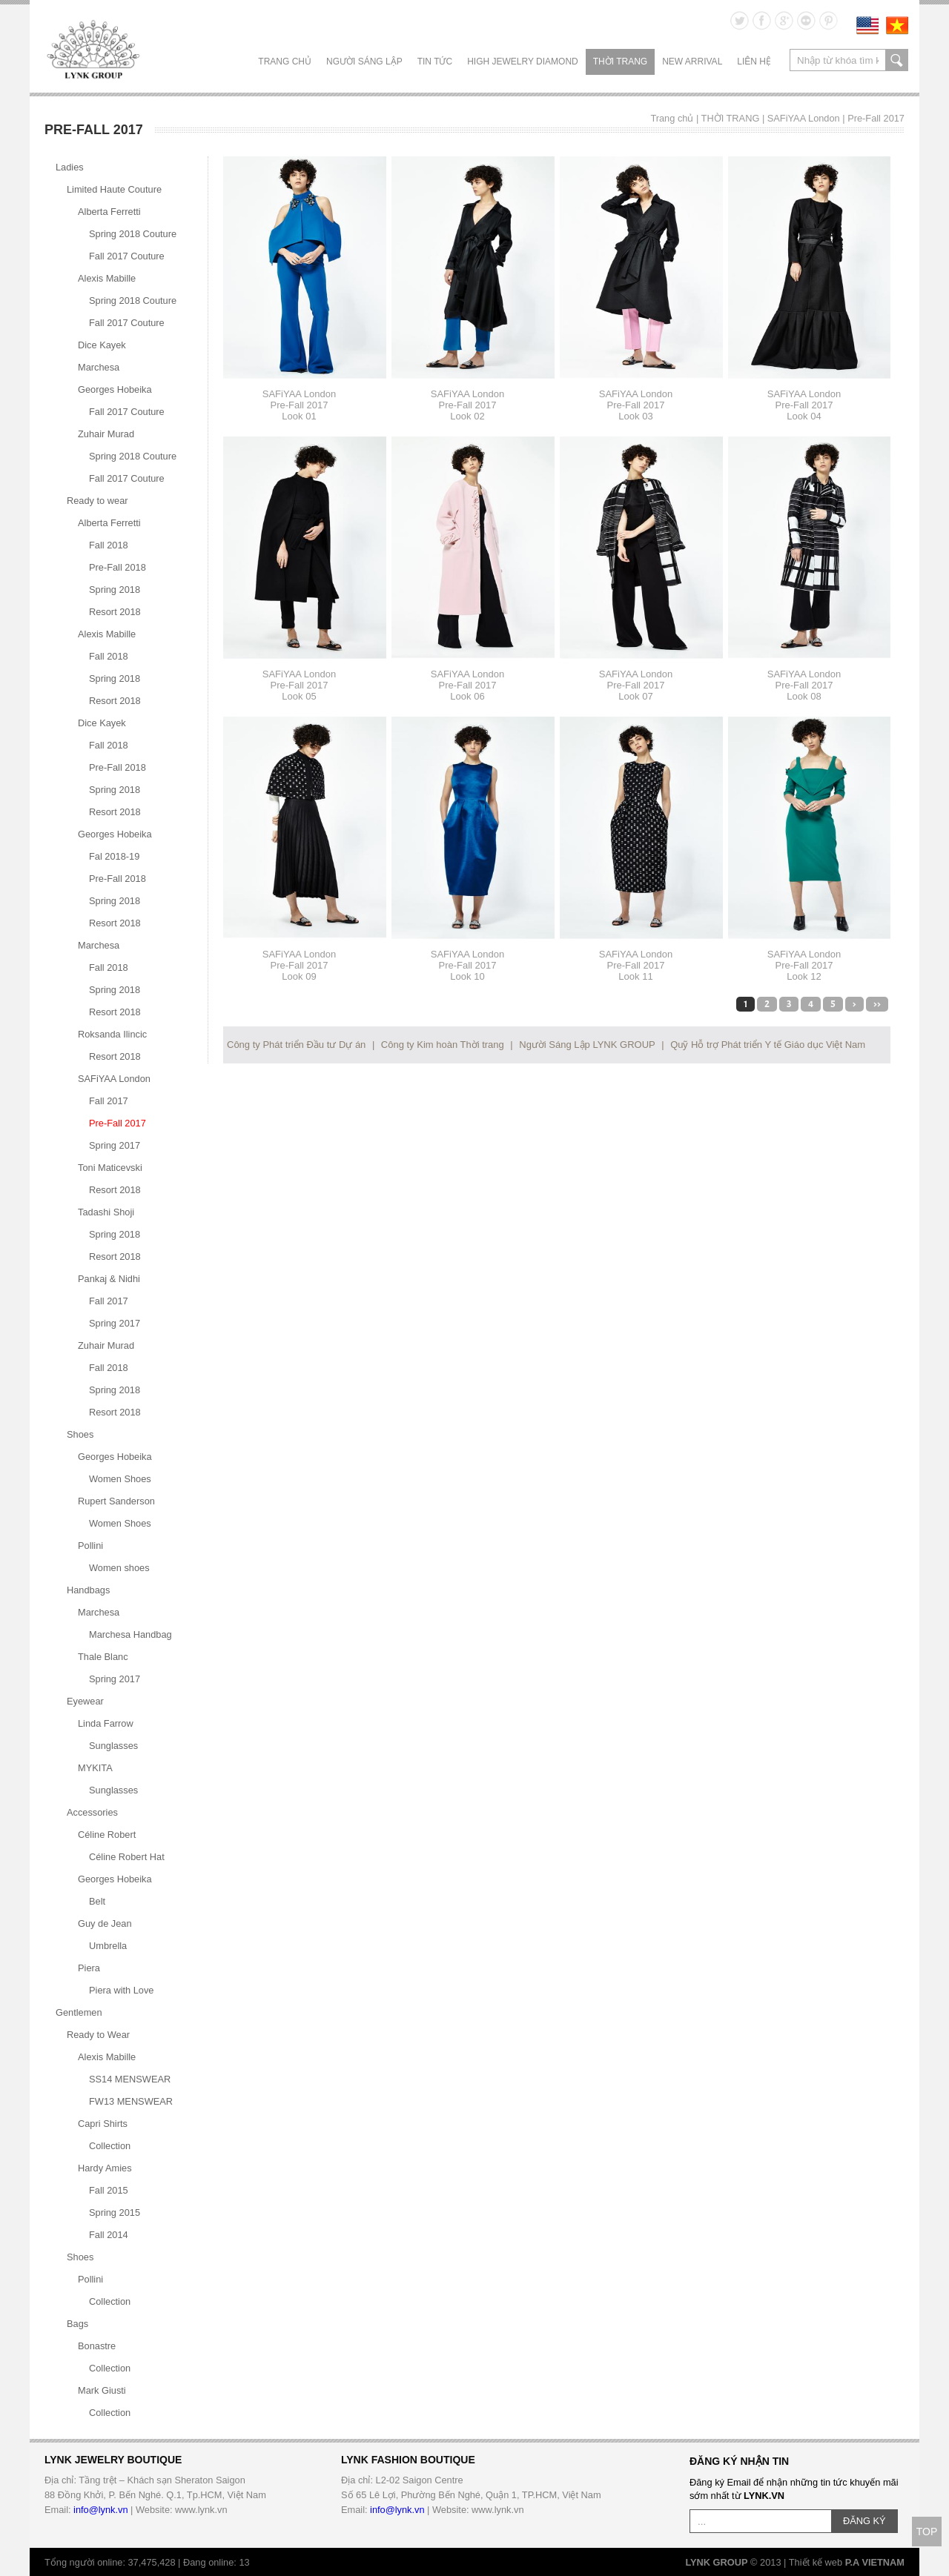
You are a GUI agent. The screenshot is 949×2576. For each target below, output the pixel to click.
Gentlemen (79, 2012)
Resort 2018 (115, 611)
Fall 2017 (108, 1100)
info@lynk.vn (100, 2509)
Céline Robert (107, 1834)
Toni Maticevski (110, 1167)
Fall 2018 (108, 545)
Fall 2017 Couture (127, 256)
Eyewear (85, 1701)
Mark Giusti (102, 2390)
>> (877, 1004)
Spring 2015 (114, 2212)
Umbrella (108, 1945)
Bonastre (97, 2345)
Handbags (88, 1590)
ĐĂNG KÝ (864, 2520)
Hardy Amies (105, 2168)
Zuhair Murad (106, 433)
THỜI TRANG (620, 61)
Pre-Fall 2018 (117, 567)
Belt (97, 1901)
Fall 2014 (108, 2234)
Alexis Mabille (107, 278)
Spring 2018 (114, 589)
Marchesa (98, 367)
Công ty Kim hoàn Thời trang (442, 1044)
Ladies (70, 167)
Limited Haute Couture (114, 189)
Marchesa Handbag (130, 1634)
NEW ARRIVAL (692, 61)
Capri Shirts (103, 2123)
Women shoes (119, 1567)
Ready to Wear (98, 2034)
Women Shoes (120, 1478)
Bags (77, 2323)
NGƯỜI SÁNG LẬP (364, 61)
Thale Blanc (103, 1656)
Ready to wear (97, 500)
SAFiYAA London (803, 118)
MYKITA (95, 1767)
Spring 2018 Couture (132, 233)
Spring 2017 (114, 1145)
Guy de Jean (105, 1923)
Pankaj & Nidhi (109, 1278)
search (896, 60)
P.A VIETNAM (875, 2562)
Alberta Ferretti (109, 211)
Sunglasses (113, 1745)
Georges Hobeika (115, 389)
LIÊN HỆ (754, 61)
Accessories (92, 1812)
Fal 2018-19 (114, 856)
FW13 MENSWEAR (131, 2101)
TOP (927, 2531)
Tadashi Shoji (106, 1212)
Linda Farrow (105, 1723)
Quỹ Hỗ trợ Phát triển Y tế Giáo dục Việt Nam (767, 1044)
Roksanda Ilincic (112, 1034)
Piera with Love (121, 1990)
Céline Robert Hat (127, 1856)
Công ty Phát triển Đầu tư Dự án (296, 1044)
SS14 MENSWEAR (130, 2079)
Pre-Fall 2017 (876, 118)
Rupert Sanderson (116, 1501)
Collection (109, 2145)
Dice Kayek (102, 345)
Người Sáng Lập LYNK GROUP (587, 1044)
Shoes (80, 1434)
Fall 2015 (108, 2190)
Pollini (90, 1545)
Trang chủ (284, 61)
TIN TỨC (434, 61)
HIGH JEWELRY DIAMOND (522, 61)
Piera (89, 1968)
